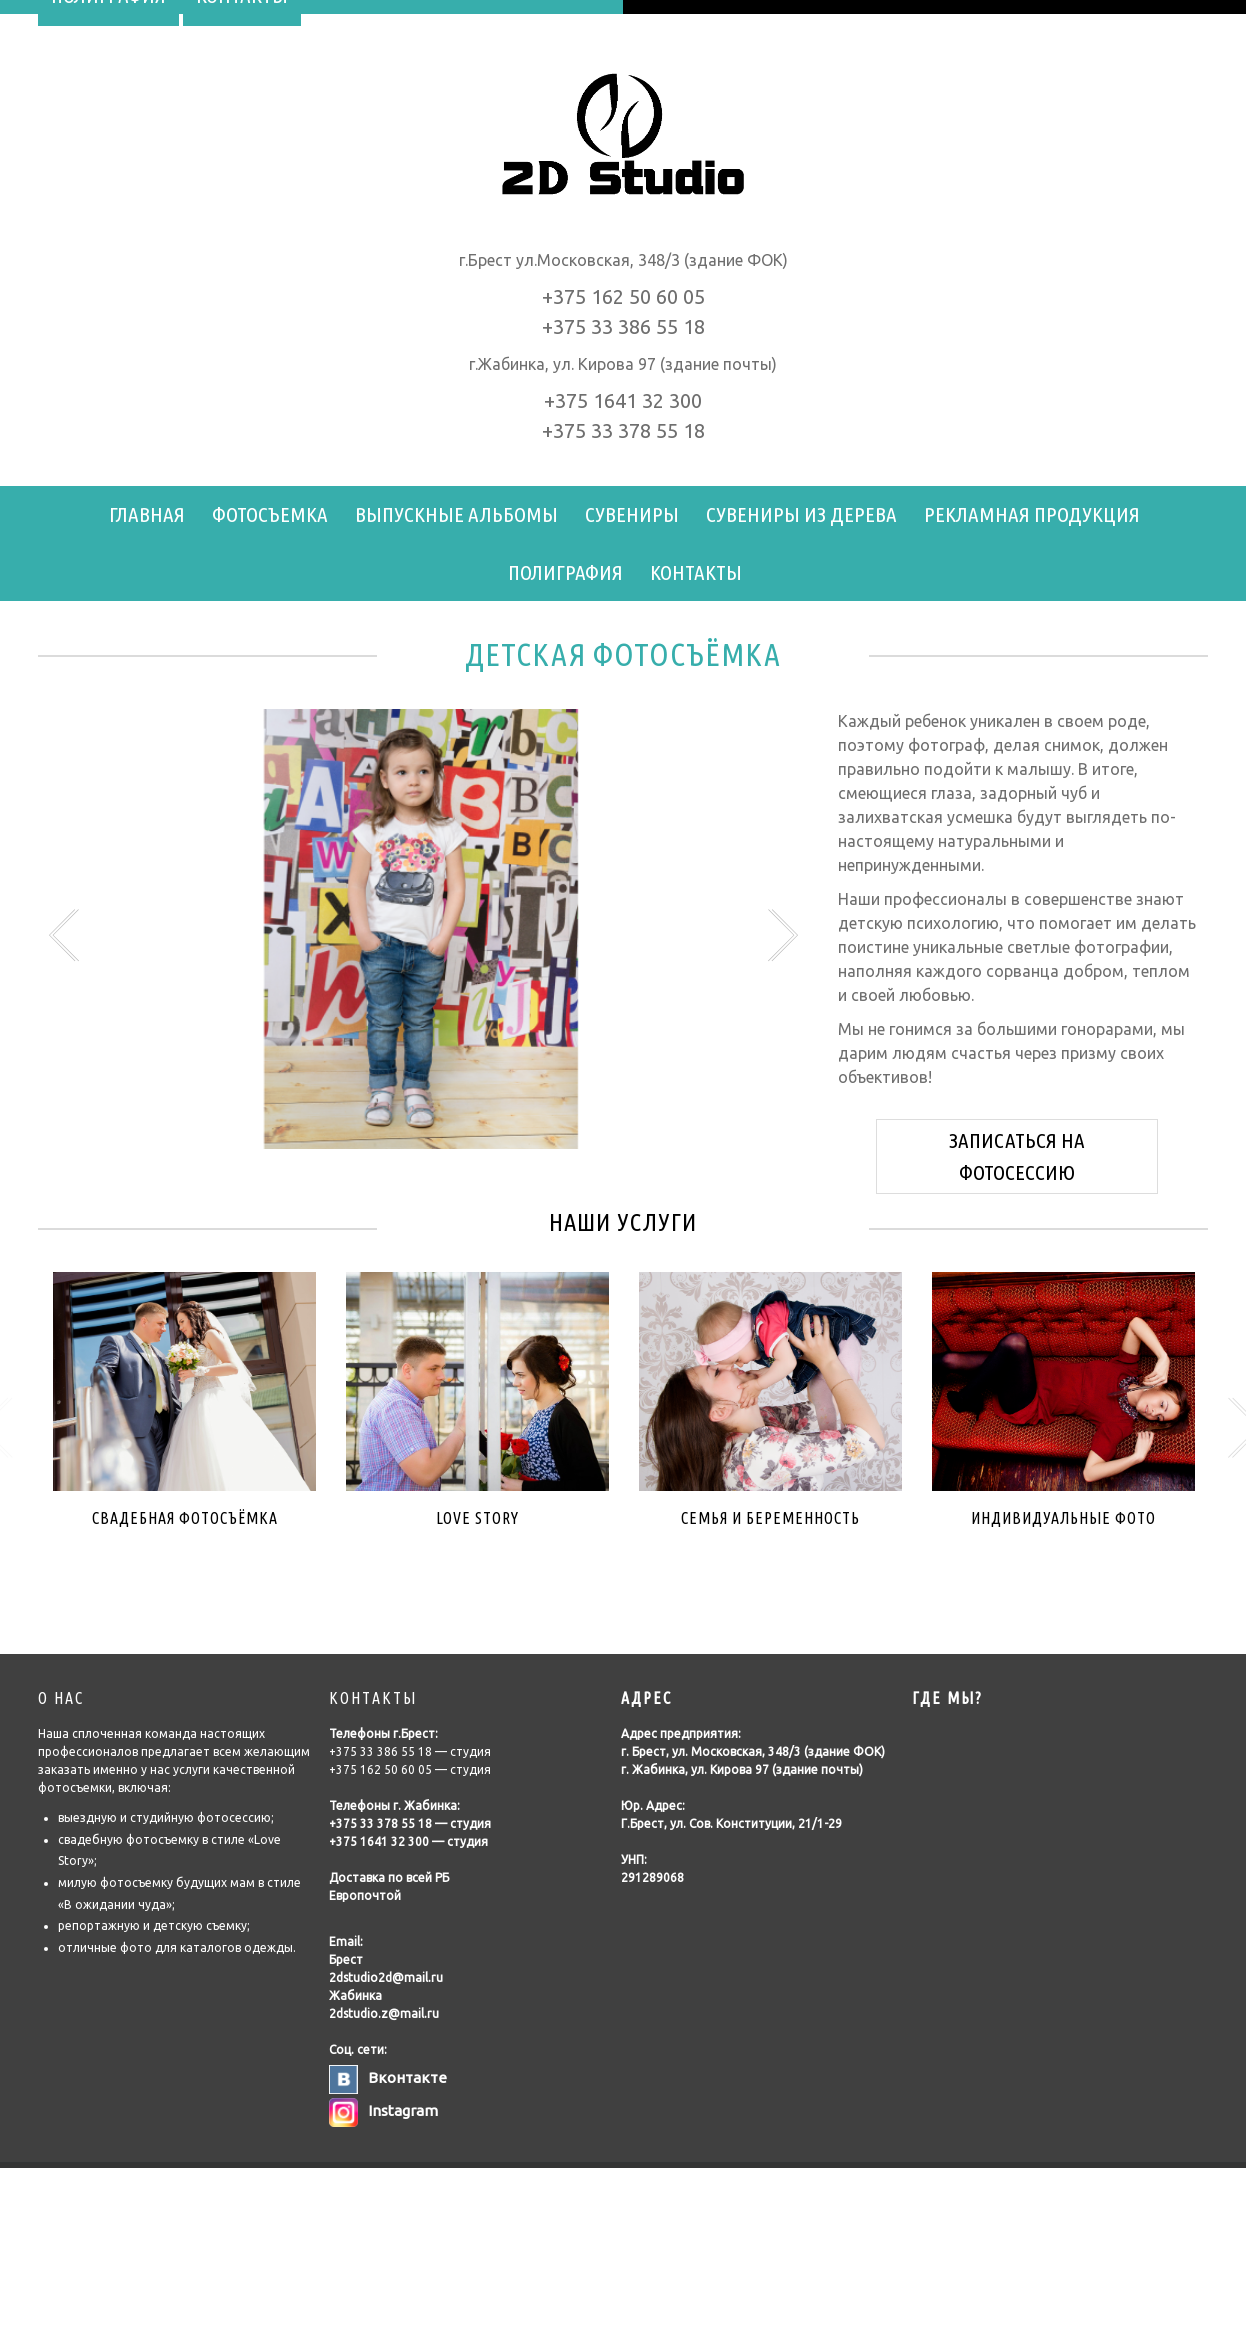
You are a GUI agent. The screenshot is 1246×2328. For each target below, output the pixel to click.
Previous (65, 934)
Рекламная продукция (1032, 514)
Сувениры (632, 514)
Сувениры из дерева (801, 514)
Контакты (696, 572)
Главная (147, 514)
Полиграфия (565, 572)
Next (780, 934)
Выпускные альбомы (456, 514)
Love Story (477, 1518)
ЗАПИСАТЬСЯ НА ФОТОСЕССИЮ (1017, 1156)
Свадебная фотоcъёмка (185, 1518)
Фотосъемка (270, 514)
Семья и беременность (770, 1518)
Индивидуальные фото (1063, 1518)
